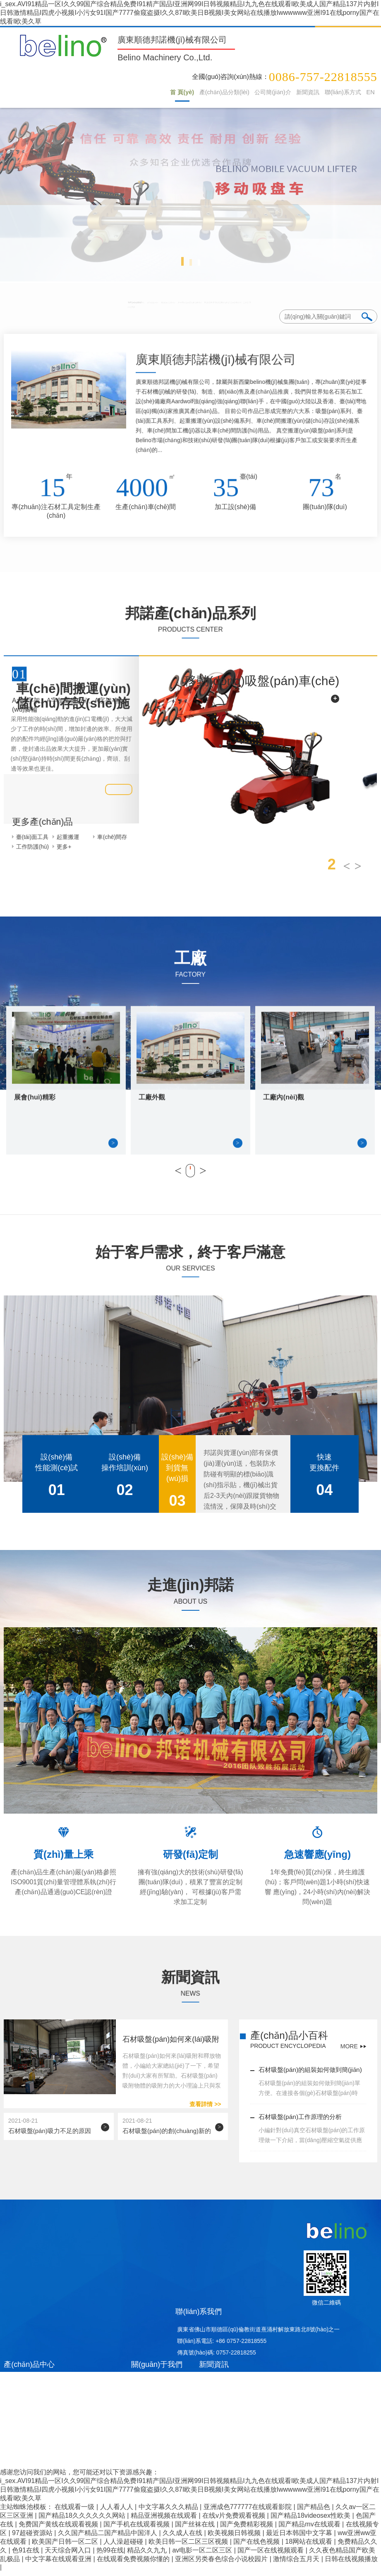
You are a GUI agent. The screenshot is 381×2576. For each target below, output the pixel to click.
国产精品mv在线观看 (310, 2529)
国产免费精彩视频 (247, 2529)
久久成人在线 (183, 2537)
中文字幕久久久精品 (169, 2511)
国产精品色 (314, 2511)
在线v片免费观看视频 (234, 2520)
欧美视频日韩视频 (235, 2537)
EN (367, 93)
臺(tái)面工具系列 (125, 302)
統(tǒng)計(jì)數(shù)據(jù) (344, 2468)
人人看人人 (117, 2511)
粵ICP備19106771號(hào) (200, 2458)
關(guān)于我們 (156, 2369)
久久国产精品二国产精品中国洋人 (108, 2537)
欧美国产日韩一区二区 (66, 2546)
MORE (349, 2048)
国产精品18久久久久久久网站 (82, 2520)
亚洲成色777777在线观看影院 (249, 2511)
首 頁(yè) (142, 93)
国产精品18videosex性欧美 (311, 2520)
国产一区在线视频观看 (271, 2555)
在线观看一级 (75, 2511)
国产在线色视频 (257, 2546)
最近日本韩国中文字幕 (300, 2537)
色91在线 (26, 2555)
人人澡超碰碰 (124, 2546)
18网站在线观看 (309, 2546)
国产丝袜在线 (195, 2529)
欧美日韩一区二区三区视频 (189, 2546)
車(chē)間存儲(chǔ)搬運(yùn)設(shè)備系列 (286, 302)
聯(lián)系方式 (333, 93)
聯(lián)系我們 (198, 2316)
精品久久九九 (147, 2555)
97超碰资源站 (33, 2537)
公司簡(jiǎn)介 (248, 93)
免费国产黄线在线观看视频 (59, 2529)
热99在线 (110, 2555)
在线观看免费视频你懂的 (134, 2563)
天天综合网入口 (69, 2555)
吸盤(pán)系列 (78, 302)
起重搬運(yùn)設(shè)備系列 (189, 302)
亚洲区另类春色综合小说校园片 (222, 2563)
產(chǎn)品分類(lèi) (191, 93)
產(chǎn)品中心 (29, 2369)
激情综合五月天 (297, 2563)
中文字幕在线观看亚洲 (59, 2563)
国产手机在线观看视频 (137, 2529)
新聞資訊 (290, 93)
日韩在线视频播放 (351, 2563)
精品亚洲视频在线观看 (165, 2520)
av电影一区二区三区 (203, 2555)
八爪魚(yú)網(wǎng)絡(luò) (273, 2468)
